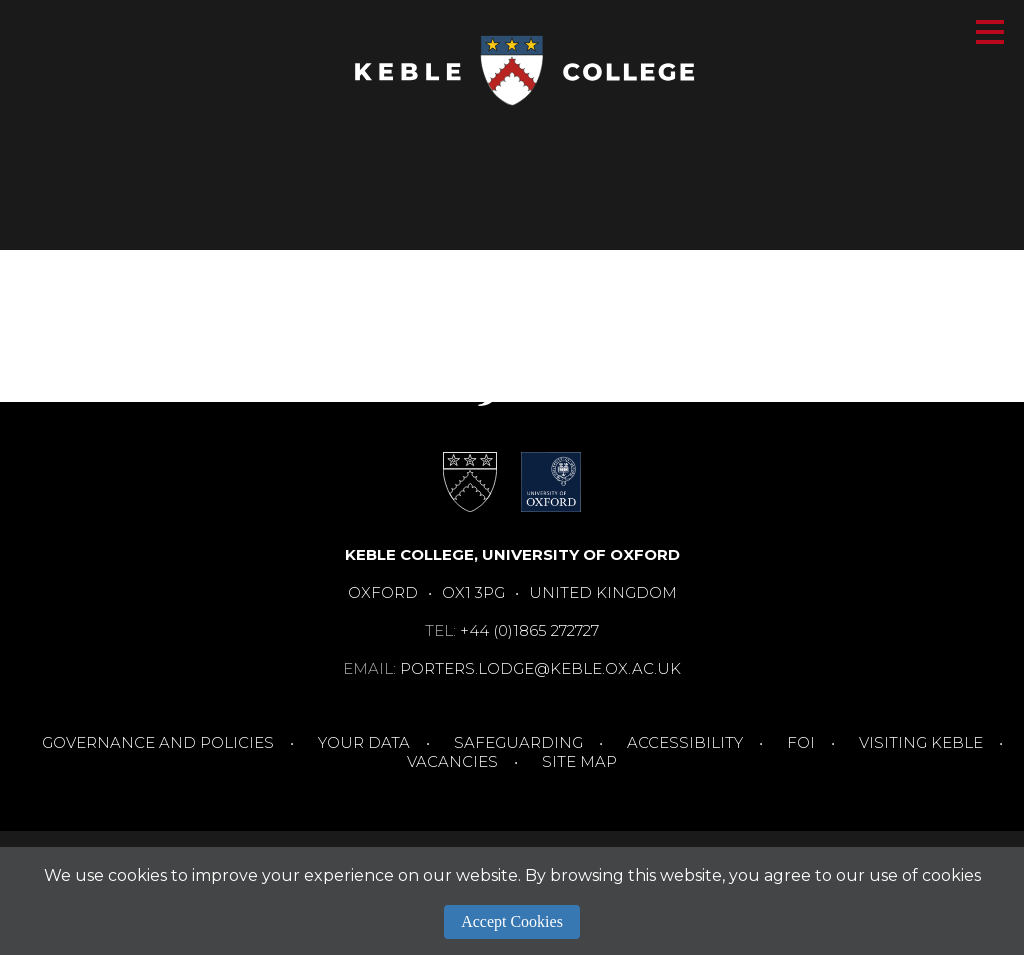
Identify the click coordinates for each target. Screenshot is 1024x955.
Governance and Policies (158, 742)
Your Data (364, 742)
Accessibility (685, 742)
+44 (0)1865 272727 (529, 630)
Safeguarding (518, 742)
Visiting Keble (921, 742)
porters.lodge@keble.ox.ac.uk (540, 668)
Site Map (579, 761)
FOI (801, 742)
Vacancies (452, 761)
